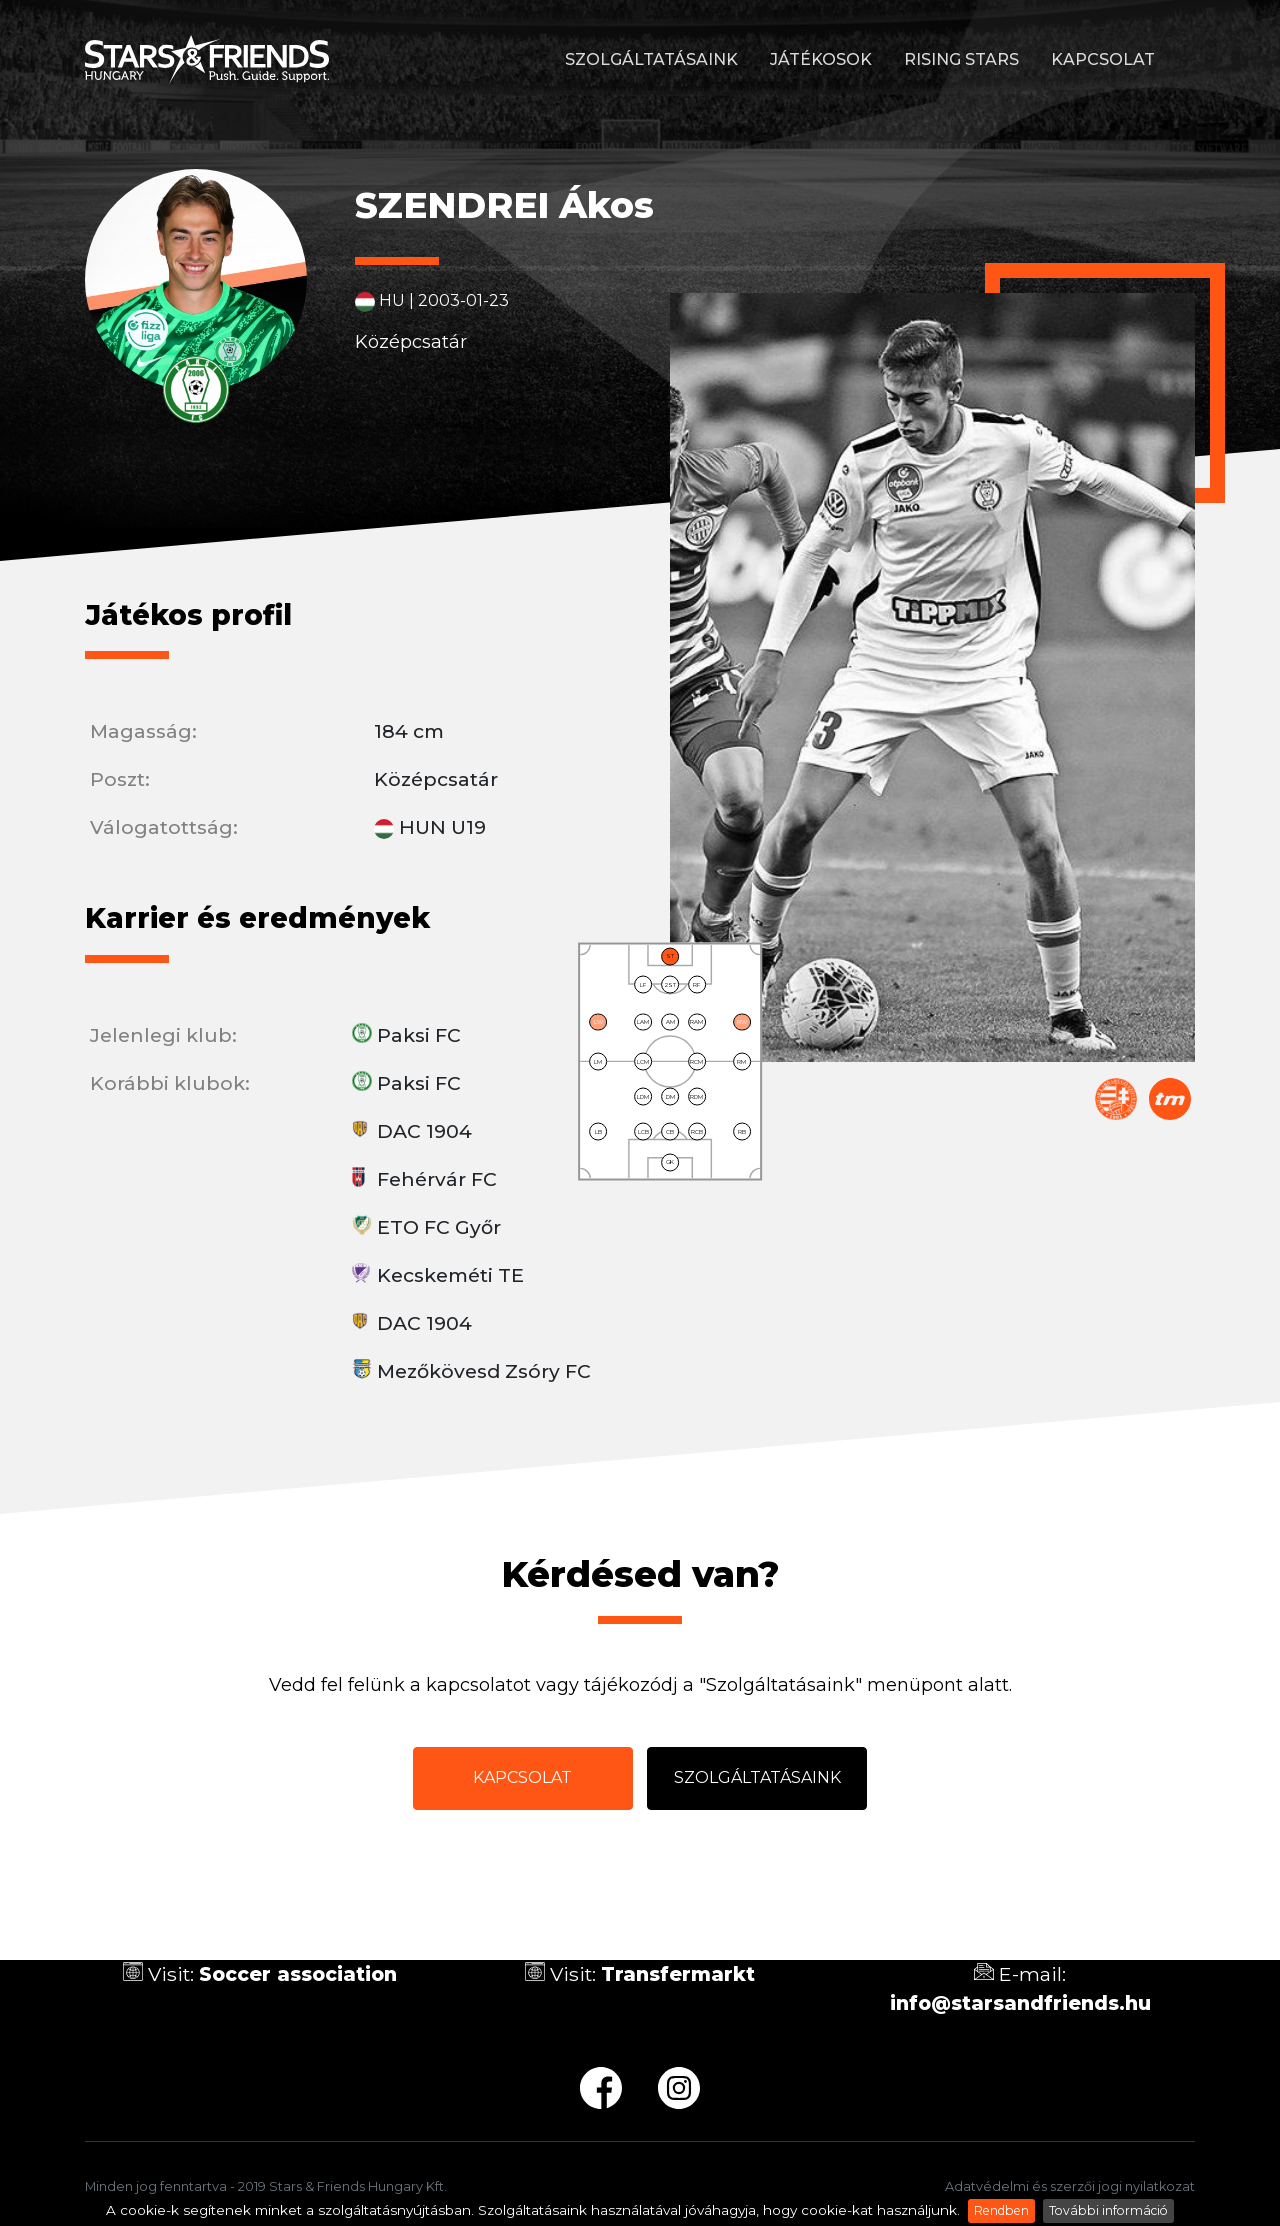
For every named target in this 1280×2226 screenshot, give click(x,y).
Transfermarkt (1170, 1099)
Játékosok (821, 59)
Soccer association (298, 1974)
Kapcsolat (1103, 59)
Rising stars (961, 59)
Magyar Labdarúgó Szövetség (1116, 1099)
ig (679, 2088)
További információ (1108, 2210)
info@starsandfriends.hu (1020, 2003)
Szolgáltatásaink (651, 59)
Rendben (1001, 2210)
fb (601, 2088)
